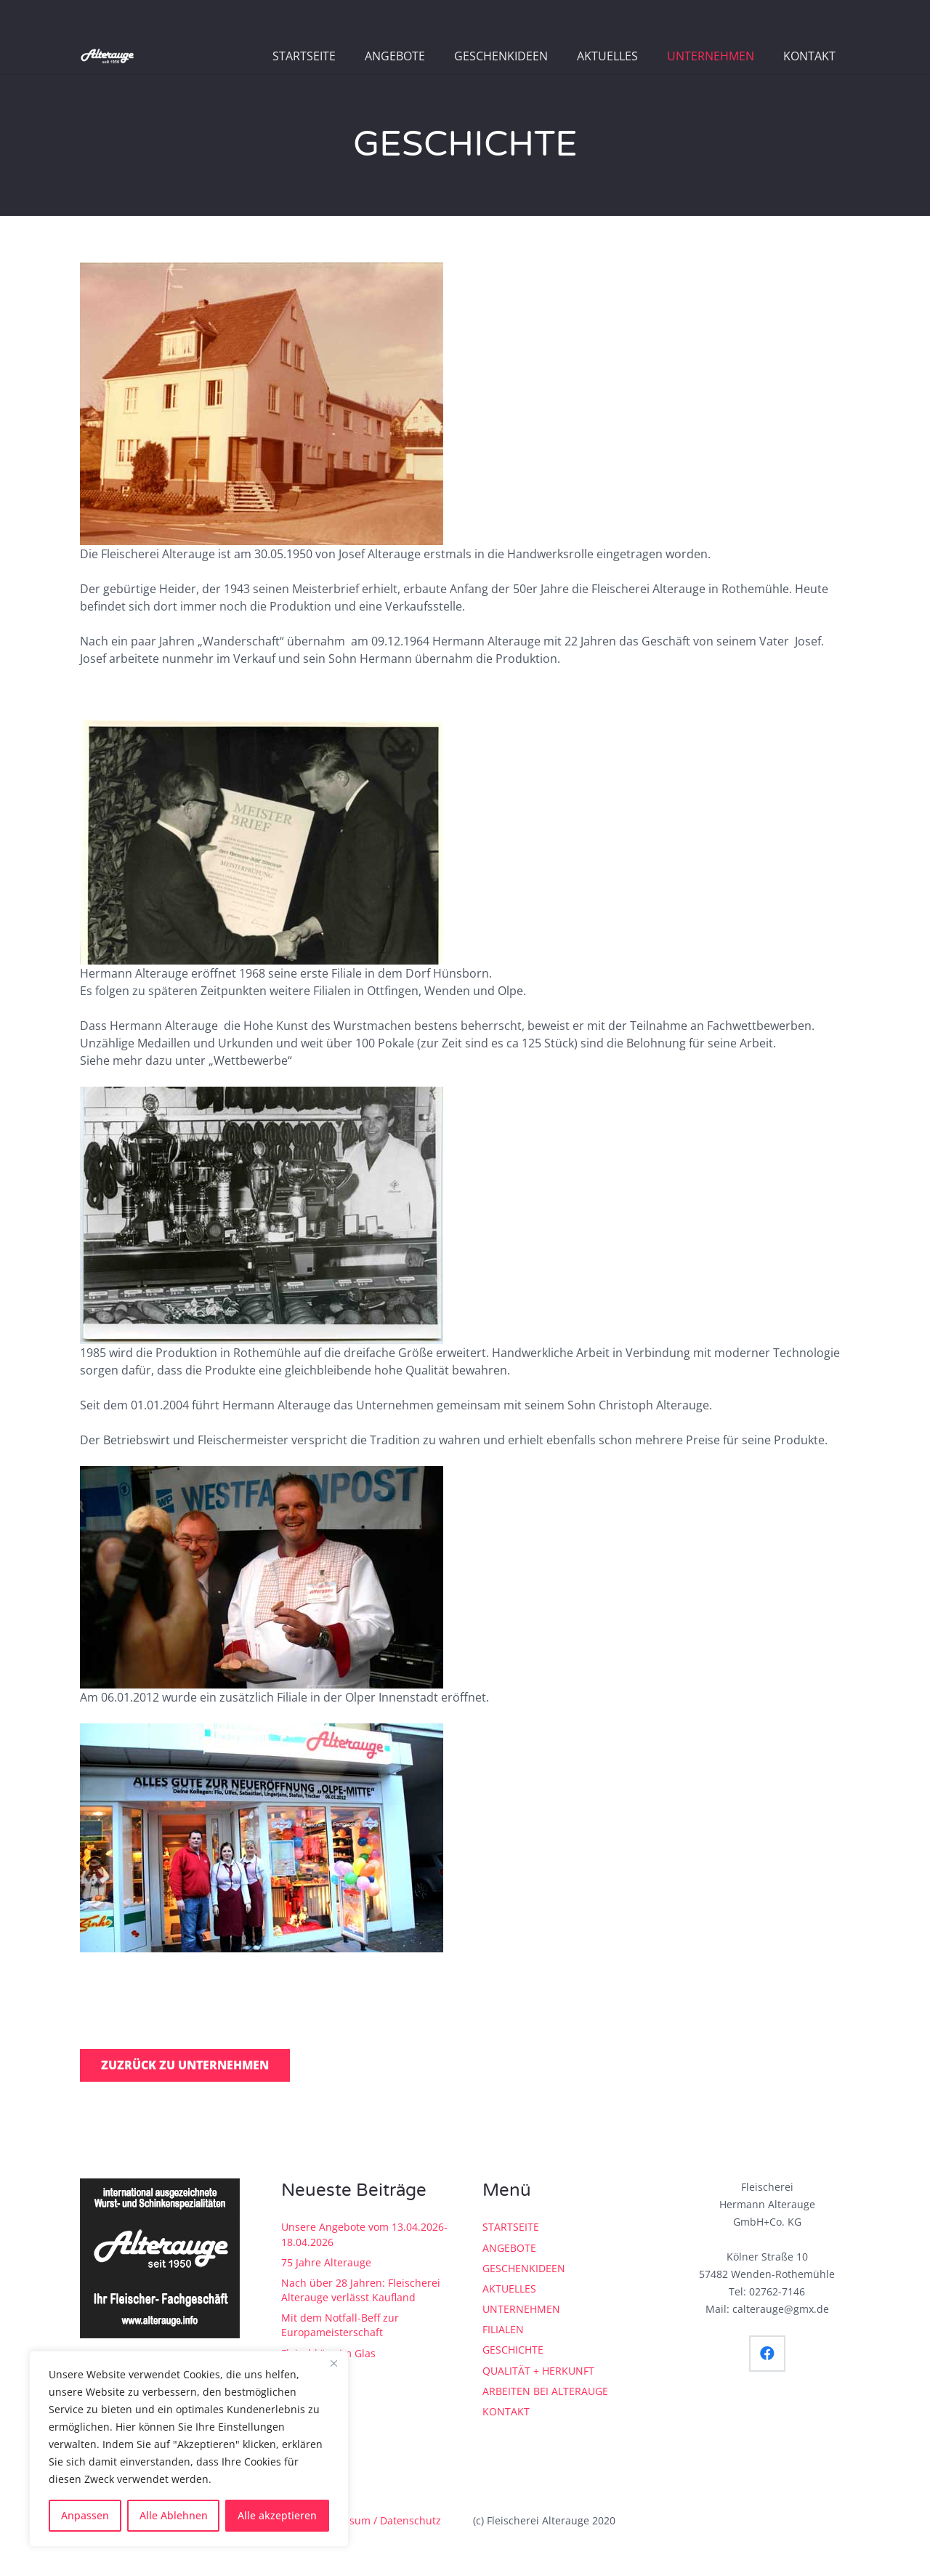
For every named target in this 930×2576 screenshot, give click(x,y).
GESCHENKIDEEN (523, 2268)
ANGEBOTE (509, 2248)
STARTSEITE (510, 2227)
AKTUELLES (509, 2288)
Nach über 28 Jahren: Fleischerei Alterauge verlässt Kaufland (360, 2290)
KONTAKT (506, 2411)
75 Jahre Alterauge (326, 2262)
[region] (189, 2449)
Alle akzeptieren (277, 2515)
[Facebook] (767, 2353)
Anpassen (85, 2515)
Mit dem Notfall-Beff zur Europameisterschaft (340, 2325)
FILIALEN (503, 2329)
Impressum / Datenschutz (378, 2520)
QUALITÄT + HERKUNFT (538, 2371)
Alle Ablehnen (174, 2515)
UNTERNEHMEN (521, 2309)
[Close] (333, 2363)
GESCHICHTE (512, 2349)
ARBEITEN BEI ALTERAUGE (545, 2391)
